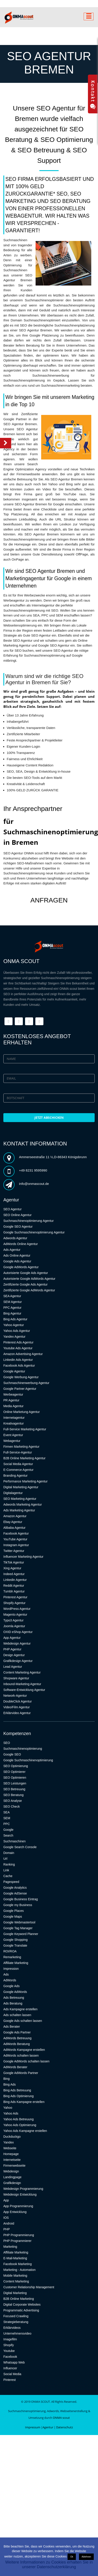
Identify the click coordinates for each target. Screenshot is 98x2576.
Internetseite (12, 2160)
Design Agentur (14, 1655)
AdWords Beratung (16, 2044)
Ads (6, 1974)
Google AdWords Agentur (21, 1267)
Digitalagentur (13, 1493)
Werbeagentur (13, 1394)
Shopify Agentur (14, 1603)
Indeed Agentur (14, 1574)
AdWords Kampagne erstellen (24, 2049)
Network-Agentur (15, 1695)
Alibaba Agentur (14, 1527)
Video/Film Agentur (16, 1707)
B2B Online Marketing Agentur (24, 1458)
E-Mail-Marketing (15, 2258)
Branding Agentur (15, 1475)
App (6, 2200)
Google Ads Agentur (17, 1261)
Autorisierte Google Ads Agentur (25, 1273)
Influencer (10, 2368)
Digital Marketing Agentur (20, 1487)
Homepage (11, 2154)
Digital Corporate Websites (21, 2304)
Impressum (32, 2427)
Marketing (10, 2246)
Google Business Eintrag (20, 1899)
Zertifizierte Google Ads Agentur (25, 1284)
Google (8, 1829)
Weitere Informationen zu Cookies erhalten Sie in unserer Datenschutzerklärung (49, 2564)
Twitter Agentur (13, 1551)
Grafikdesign (12, 2183)
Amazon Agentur (15, 1516)
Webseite (9, 2148)
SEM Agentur (12, 1302)
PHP (6, 2229)
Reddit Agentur (13, 1585)
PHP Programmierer (17, 2241)
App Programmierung (18, 2206)
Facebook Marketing (17, 2264)
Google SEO (12, 1754)
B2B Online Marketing (18, 2298)
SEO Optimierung (15, 1766)
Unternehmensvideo (17, 2333)
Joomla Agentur (14, 1626)
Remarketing (12, 1957)
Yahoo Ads (10, 2113)
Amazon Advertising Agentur (23, 1354)
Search (8, 1835)
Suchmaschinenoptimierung (22, 1748)
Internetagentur (14, 1417)
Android (8, 2223)
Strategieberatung (15, 2322)
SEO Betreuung (14, 1789)
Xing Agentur (12, 1568)
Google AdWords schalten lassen (26, 2061)
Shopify (8, 2345)
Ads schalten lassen (17, 2015)
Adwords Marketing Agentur (22, 1504)
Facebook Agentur (16, 1533)
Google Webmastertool (19, 1922)
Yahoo (7, 2107)
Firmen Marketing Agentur (21, 1446)
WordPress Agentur (16, 1609)
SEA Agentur (12, 1296)
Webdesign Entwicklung (19, 2194)
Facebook (10, 2356)
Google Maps (12, 1916)
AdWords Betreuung (17, 2038)
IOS (6, 2217)
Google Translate (15, 1945)
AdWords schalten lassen (21, 2055)
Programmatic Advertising (21, 2310)
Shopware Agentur (16, 1678)
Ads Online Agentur (16, 1255)
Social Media (12, 2374)
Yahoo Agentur (13, 1325)
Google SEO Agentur (18, 1226)
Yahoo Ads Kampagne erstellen (25, 2131)
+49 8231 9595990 (33, 1170)
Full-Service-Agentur (17, 1452)
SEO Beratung (13, 1795)
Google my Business (17, 1905)
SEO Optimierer (14, 1772)
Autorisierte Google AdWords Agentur (29, 1278)
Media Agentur (13, 1406)
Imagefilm (10, 2339)
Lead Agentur (12, 1666)
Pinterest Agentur (15, 1597)
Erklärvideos (12, 2327)
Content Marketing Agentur (22, 1672)
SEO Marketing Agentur (19, 1498)
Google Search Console (20, 1847)
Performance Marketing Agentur (25, 1481)
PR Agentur (11, 1400)
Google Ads (11, 1986)
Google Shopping (15, 1939)
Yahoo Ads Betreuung (18, 2119)
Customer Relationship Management (28, 2287)
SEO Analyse (12, 1800)
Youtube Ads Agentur (17, 1348)
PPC (6, 1824)
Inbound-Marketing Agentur (22, 1684)
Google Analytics (15, 1887)
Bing (6, 2078)
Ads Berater (11, 2026)
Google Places (13, 1911)
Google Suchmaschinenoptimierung (28, 1760)
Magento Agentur (15, 1614)
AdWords (9, 1980)
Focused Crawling (15, 2316)
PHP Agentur (12, 1649)
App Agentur (12, 1637)
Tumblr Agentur (14, 1591)
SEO (6, 1743)
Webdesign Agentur (17, 1643)
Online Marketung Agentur (21, 1412)
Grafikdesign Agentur (18, 1661)
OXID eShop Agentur (18, 1632)
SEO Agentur (12, 1209)
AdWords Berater (15, 2067)
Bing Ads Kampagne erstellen (24, 2102)
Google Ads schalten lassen (22, 2021)
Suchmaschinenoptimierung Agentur (28, 1221)
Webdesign (11, 2171)
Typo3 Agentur (13, 1620)
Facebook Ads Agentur (19, 1365)
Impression (11, 1968)
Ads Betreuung (13, 1997)
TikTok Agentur (13, 1562)
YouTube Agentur (15, 1539)
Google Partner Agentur (19, 1388)
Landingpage (12, 2177)
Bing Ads (9, 2084)
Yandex (8, 2142)
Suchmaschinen (14, 1841)
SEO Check (11, 1806)
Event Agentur (13, 1435)
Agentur (48, 2427)
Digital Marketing (15, 2293)
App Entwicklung (15, 2212)
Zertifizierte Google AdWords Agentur (29, 1290)
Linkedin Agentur (15, 1580)
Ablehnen (86, 2557)
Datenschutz (64, 2427)
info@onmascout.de (34, 1184)
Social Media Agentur (18, 1464)
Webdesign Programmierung (23, 2188)
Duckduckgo (12, 2136)
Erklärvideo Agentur (17, 1713)
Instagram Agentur (16, 1545)
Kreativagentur (13, 1423)
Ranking (9, 1864)
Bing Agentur (12, 1313)
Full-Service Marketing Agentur (24, 1429)
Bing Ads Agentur (15, 1319)
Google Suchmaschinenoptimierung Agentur (34, 1232)
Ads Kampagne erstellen (20, 2009)
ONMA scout (61, 2418)
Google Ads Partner (17, 2032)
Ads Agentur (11, 1249)
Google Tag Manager (18, 1928)
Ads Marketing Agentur (19, 1510)
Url (5, 1858)
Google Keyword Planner (20, 1934)
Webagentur (11, 1441)
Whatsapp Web (14, 2362)
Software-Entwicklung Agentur (24, 1690)
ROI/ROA (10, 1951)
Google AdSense (15, 1893)
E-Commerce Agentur (18, 1470)
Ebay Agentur (12, 1522)
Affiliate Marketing (15, 1963)
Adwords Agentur (15, 1238)
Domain (8, 1853)
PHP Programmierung (18, 2235)
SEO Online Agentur (17, 1215)
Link (6, 1870)
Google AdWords (15, 1992)
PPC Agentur (12, 1307)
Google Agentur (14, 1371)
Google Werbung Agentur (21, 1377)
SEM (6, 1818)
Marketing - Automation (19, 2270)
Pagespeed (11, 1882)
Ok (71, 2557)
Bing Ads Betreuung (17, 2090)
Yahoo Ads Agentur (16, 1331)
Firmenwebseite (14, 2165)
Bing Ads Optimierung (18, 2096)
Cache (7, 1876)
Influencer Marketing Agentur (23, 1556)
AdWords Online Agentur (20, 1244)
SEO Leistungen (14, 1783)
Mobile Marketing (15, 2275)
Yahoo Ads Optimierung (19, 2125)
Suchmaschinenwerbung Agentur (26, 1383)
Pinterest (9, 2380)
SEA (6, 1812)
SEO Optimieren (14, 1777)
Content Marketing (16, 2281)
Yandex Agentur (14, 1336)
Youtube (9, 2351)
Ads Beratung (12, 2003)
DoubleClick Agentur (17, 1701)
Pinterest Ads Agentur (18, 1342)
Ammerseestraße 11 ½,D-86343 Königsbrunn (53, 1157)
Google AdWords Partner (20, 2073)
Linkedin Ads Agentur (18, 1359)
